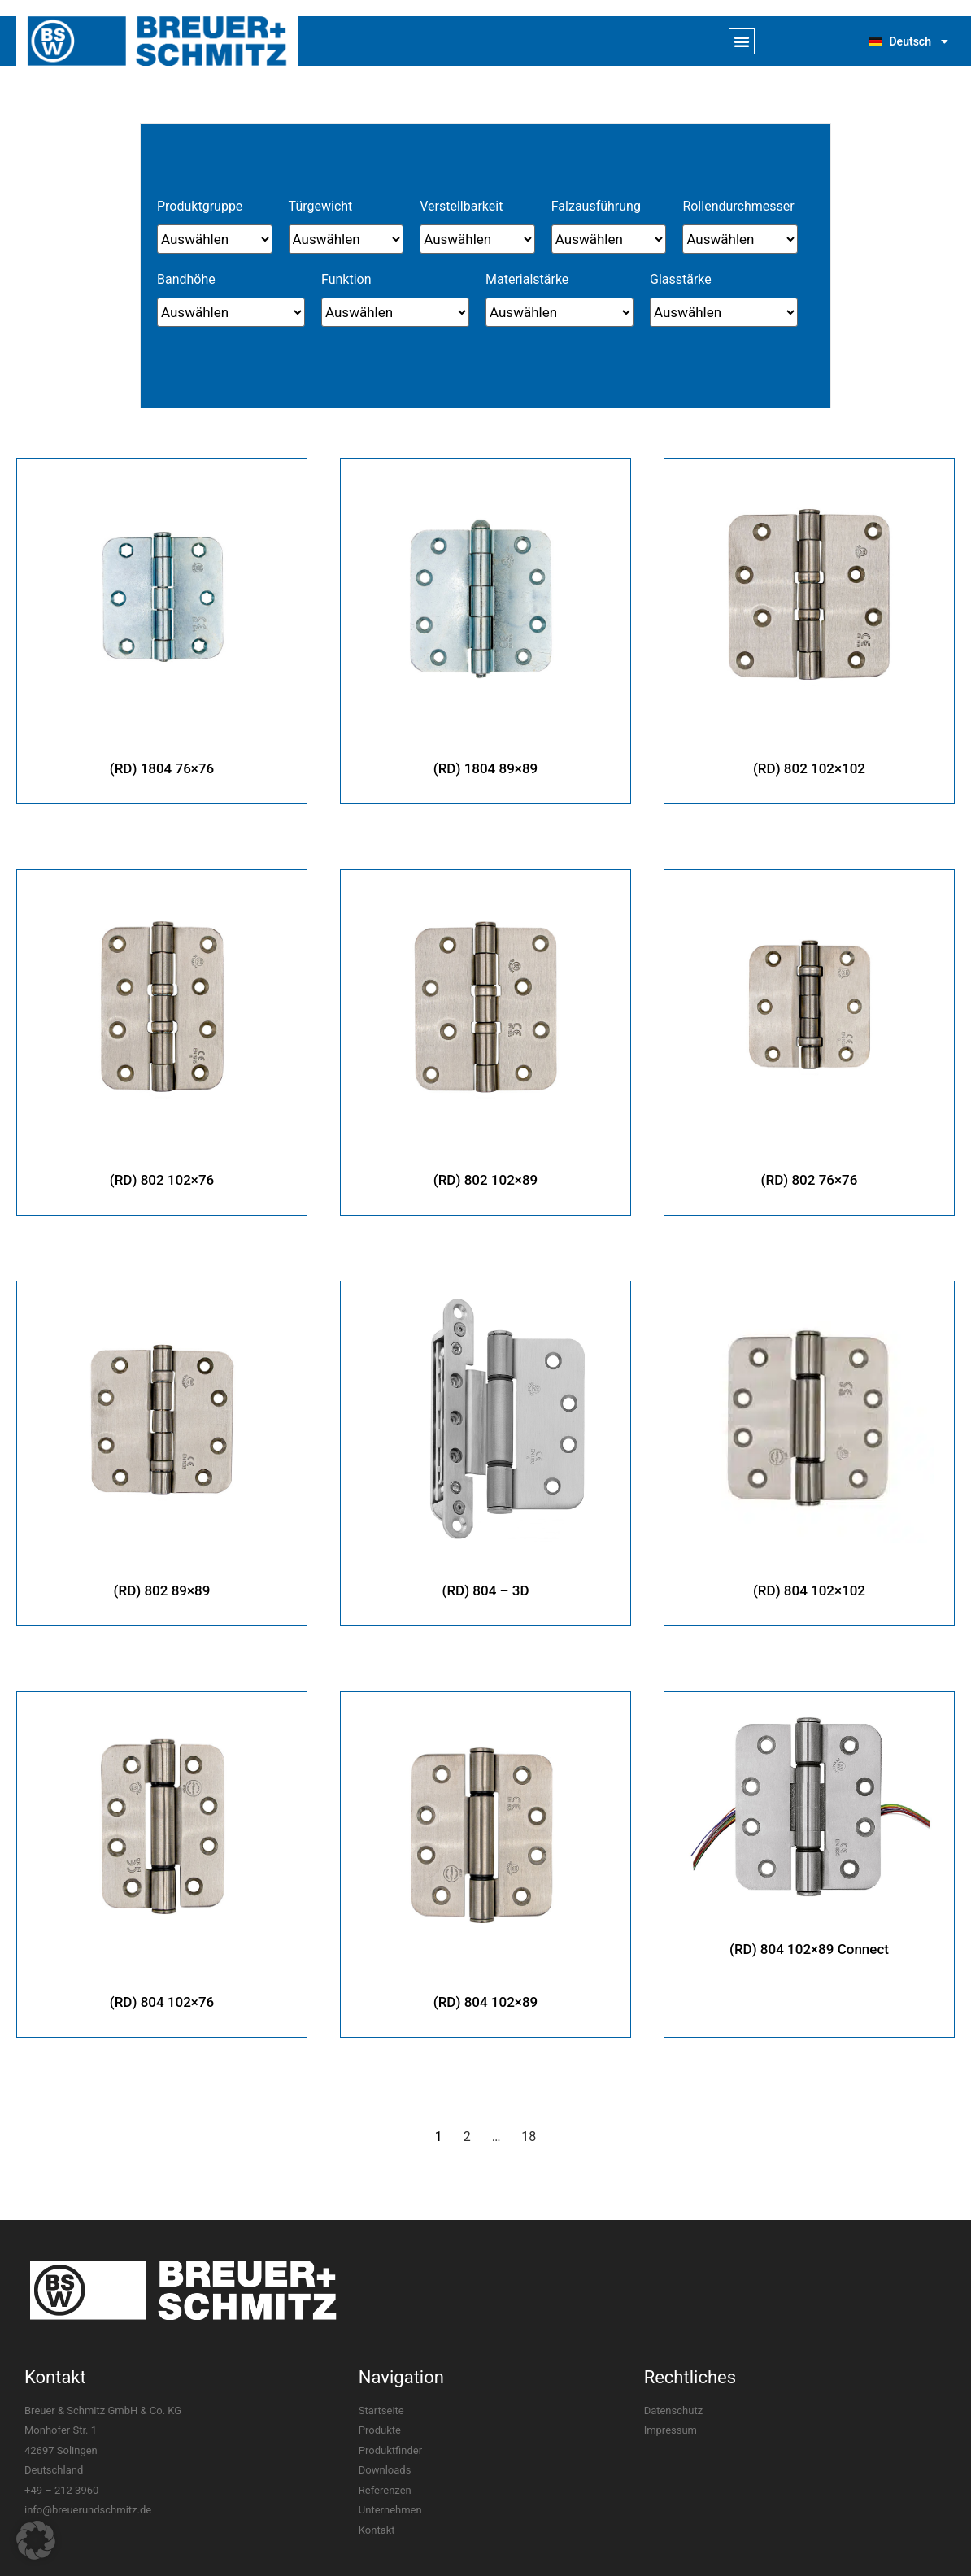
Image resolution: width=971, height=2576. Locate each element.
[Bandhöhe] (231, 312)
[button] (742, 41)
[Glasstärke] (724, 312)
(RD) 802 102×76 (162, 1172)
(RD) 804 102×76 (162, 1989)
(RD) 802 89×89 (162, 1580)
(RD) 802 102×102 (809, 763)
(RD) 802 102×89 (485, 1172)
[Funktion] (395, 312)
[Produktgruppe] (214, 239)
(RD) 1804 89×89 (485, 763)
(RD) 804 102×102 (809, 1580)
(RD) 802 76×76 (809, 1172)
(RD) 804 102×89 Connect (809, 1938)
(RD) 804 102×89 (485, 1989)
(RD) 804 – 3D (485, 1580)
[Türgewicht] (346, 239)
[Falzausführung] (609, 239)
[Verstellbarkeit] (477, 239)
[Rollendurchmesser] (740, 239)
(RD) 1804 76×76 (162, 763)
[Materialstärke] (559, 312)
